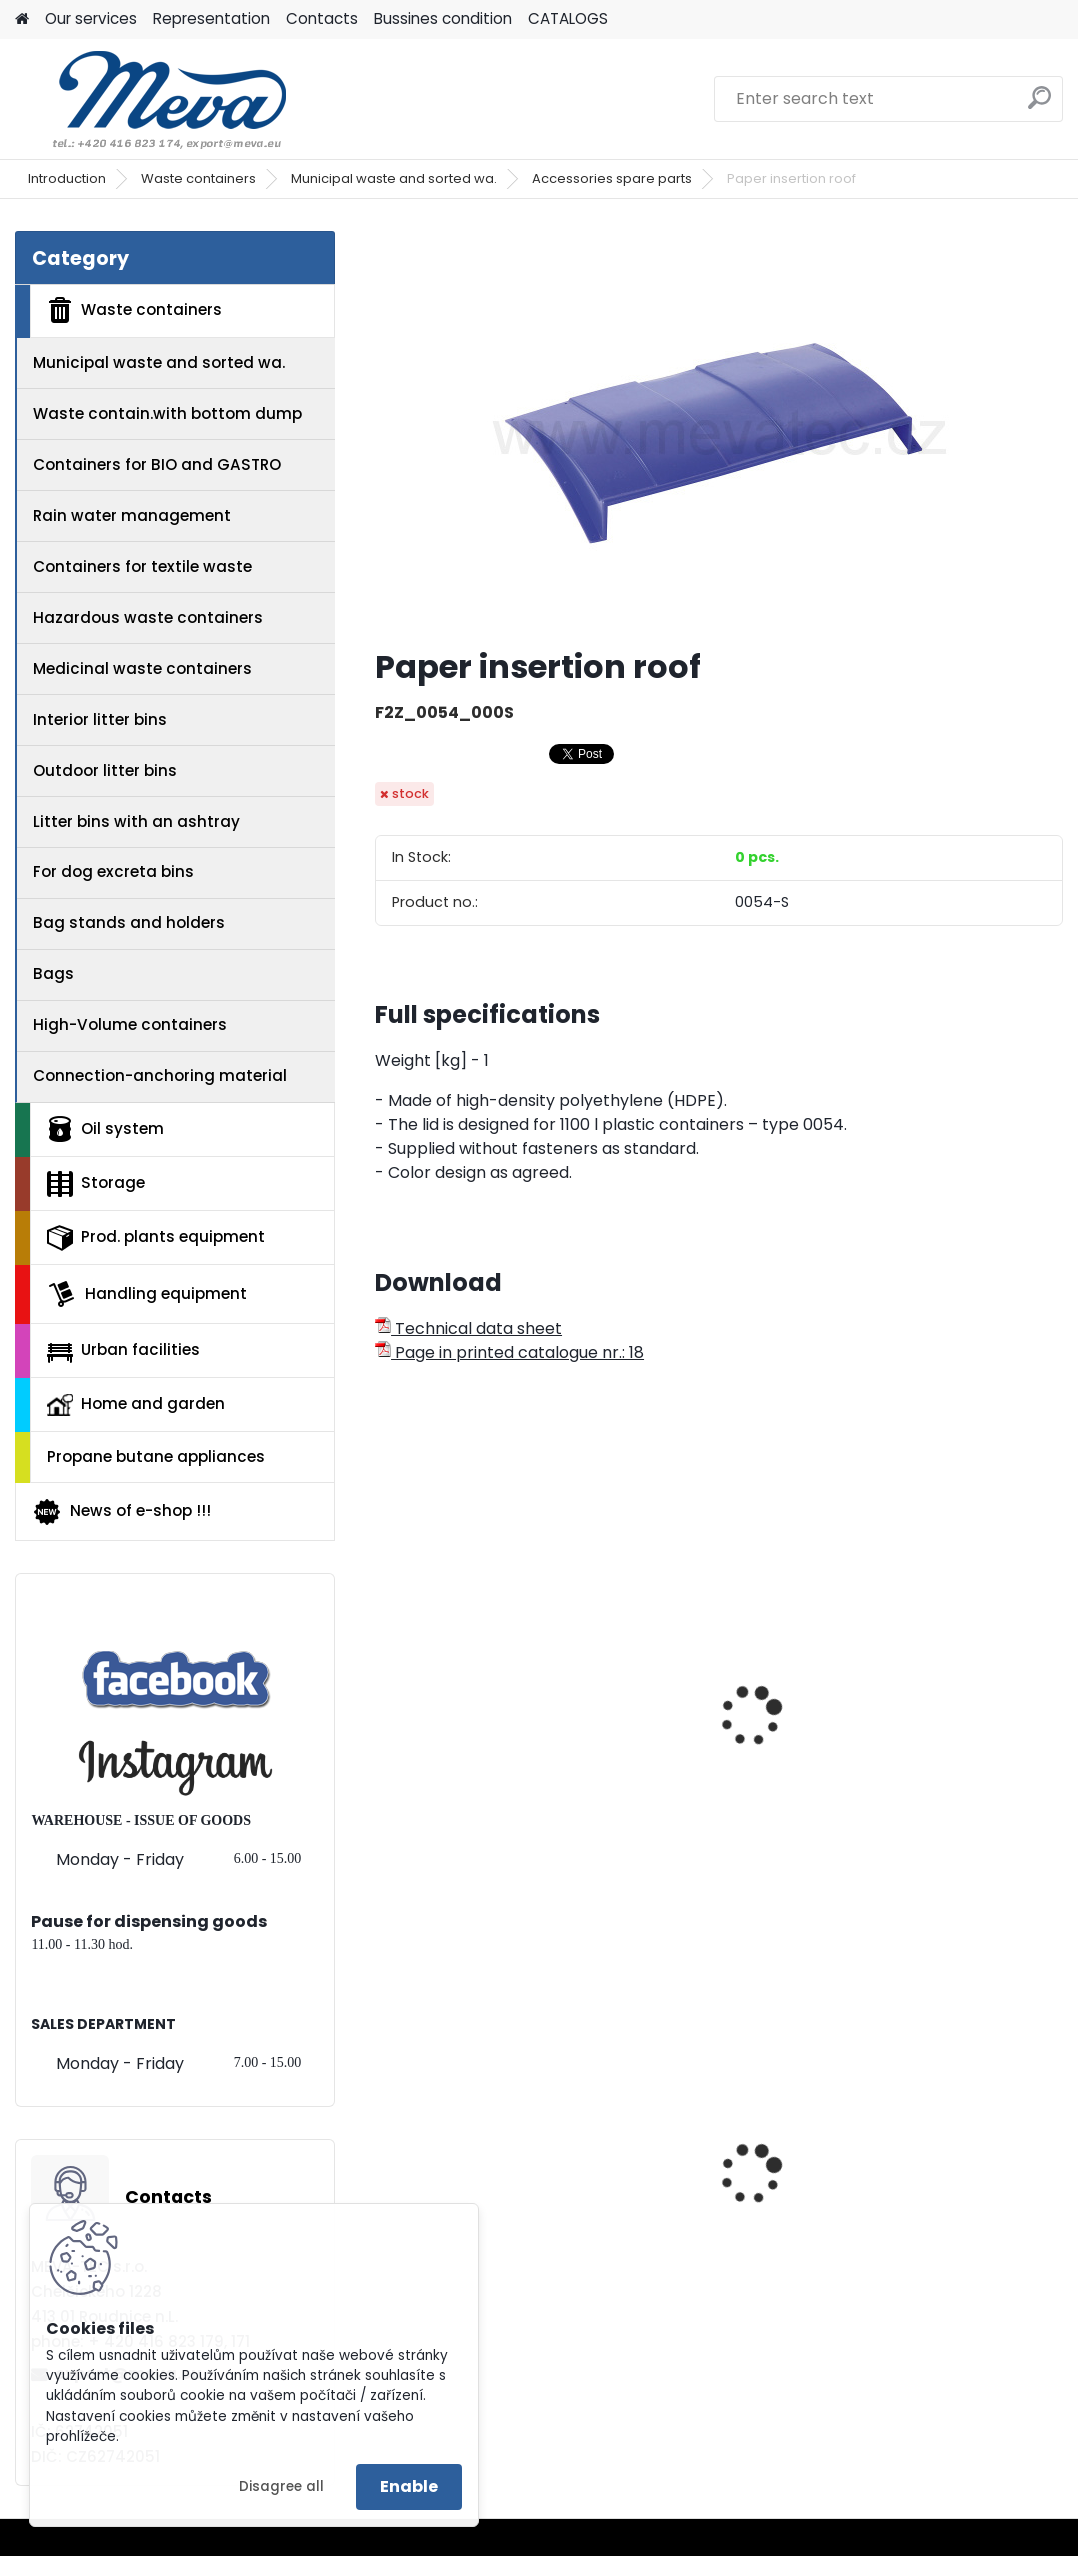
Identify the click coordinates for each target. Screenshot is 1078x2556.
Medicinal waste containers (142, 668)
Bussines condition (443, 18)
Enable (409, 2486)
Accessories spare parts (612, 178)
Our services (91, 18)
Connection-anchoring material (160, 1075)
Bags (53, 973)
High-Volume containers (130, 1024)
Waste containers (198, 178)
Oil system (105, 1129)
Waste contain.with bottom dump (167, 413)
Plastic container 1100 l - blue (483, 1682)
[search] (1039, 105)
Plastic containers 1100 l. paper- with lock (952, 1720)
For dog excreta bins (113, 871)
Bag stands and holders (129, 922)
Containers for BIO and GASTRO (157, 464)
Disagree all (281, 2486)
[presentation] (384, 1694)
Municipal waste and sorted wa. (394, 178)
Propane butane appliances (156, 1456)
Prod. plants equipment (156, 1238)
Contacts (322, 18)
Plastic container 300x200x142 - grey (464, 2202)
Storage (96, 1184)
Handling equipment (147, 1294)
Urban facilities (123, 1350)
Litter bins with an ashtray (136, 821)
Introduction (67, 178)
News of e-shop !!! (121, 1512)
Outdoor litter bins (105, 770)
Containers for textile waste (142, 566)
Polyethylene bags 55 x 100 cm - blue (947, 2202)
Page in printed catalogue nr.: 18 (509, 1352)
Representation (211, 18)
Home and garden (136, 1404)
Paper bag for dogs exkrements (699, 2202)
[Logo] (152, 99)
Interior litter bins (100, 719)
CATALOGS (568, 18)
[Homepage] (22, 19)
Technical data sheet (468, 1328)
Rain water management (132, 515)
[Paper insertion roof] (719, 431)
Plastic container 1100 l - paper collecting (718, 1720)
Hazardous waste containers (148, 617)
